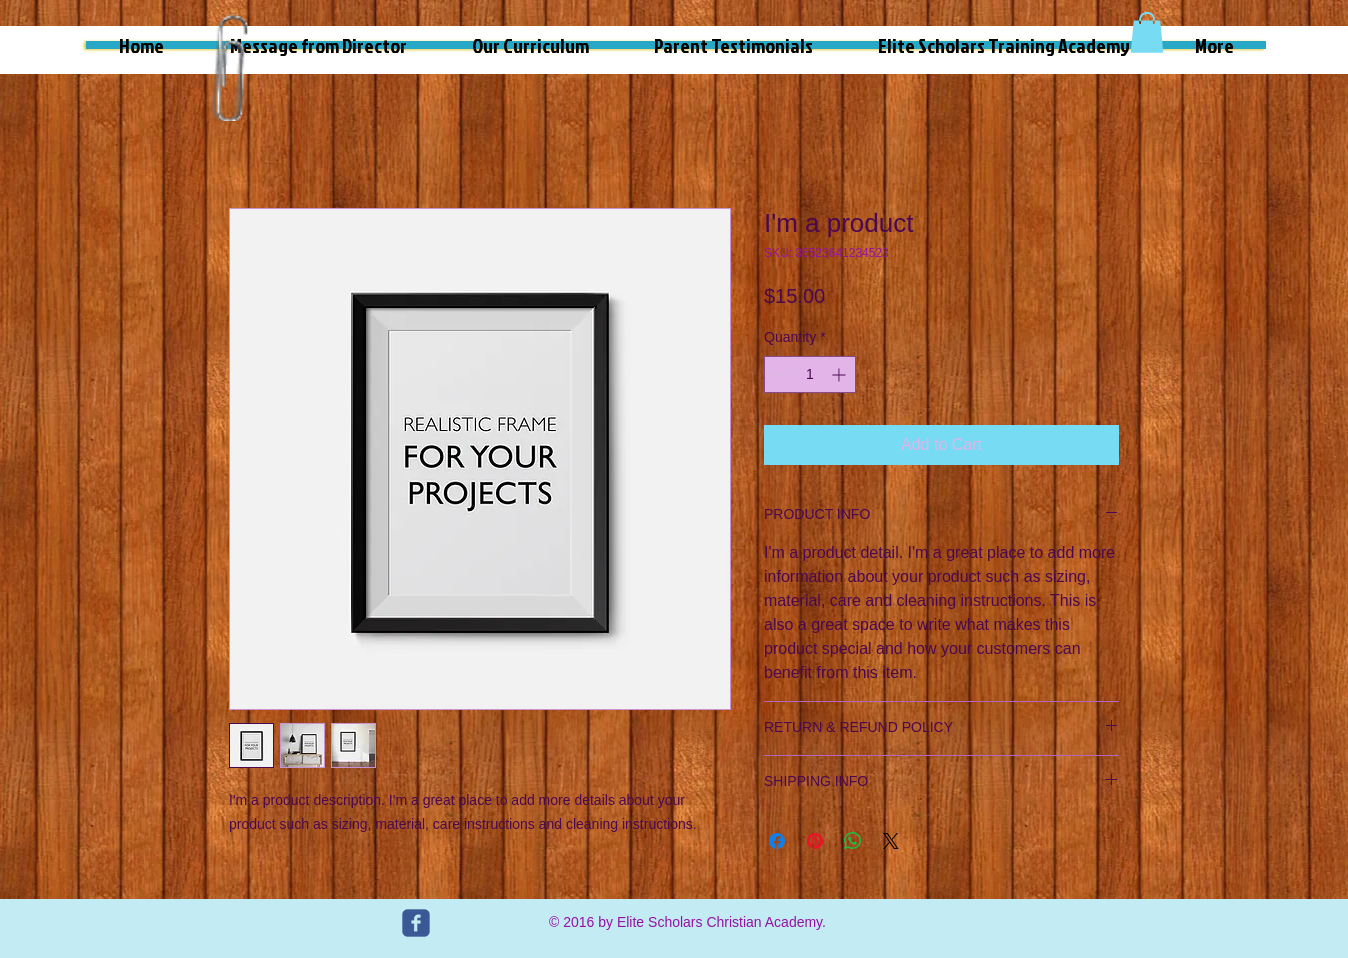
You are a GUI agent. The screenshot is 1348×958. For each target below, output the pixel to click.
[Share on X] (891, 841)
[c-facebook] (416, 923)
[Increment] (840, 374)
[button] (1147, 32)
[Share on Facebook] (777, 841)
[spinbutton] (810, 374)
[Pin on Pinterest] (815, 841)
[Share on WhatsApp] (853, 841)
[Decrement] (779, 374)
